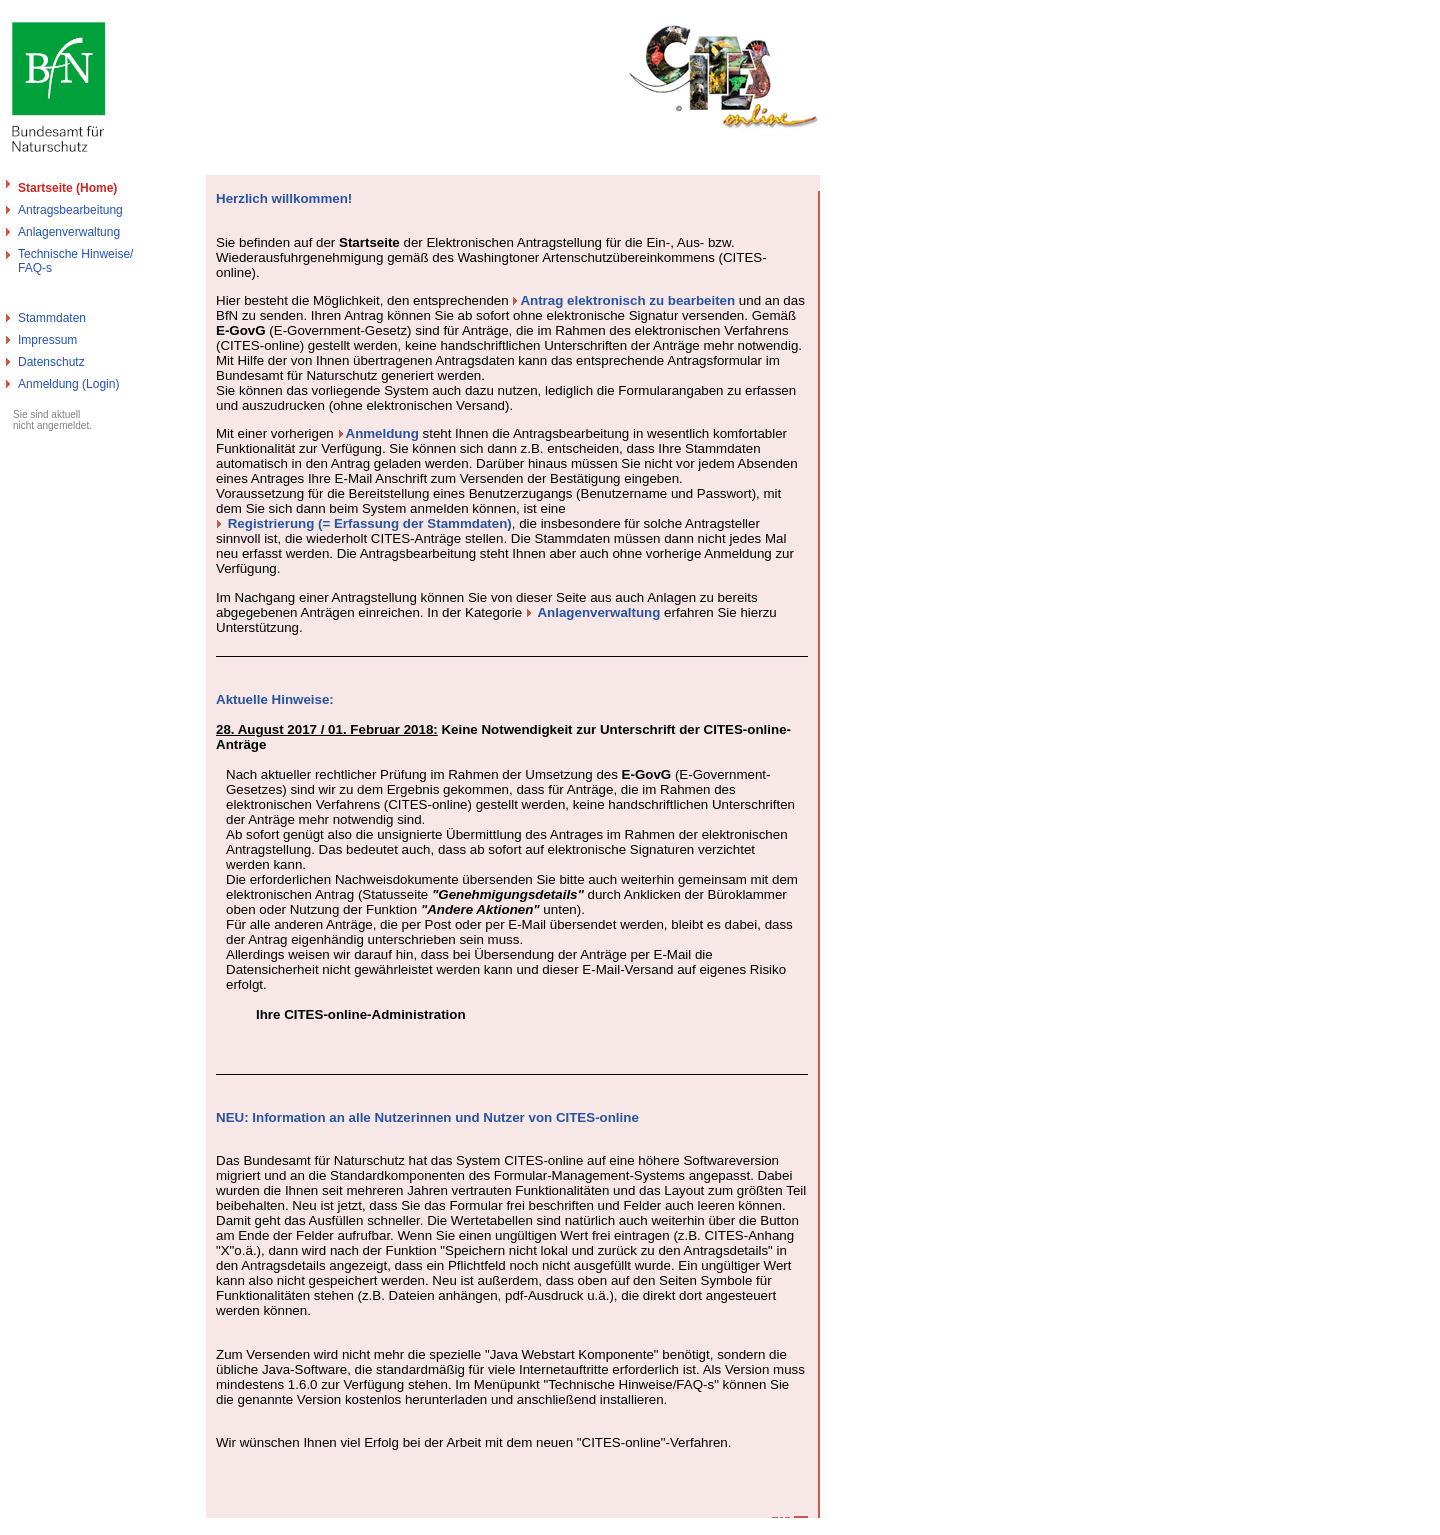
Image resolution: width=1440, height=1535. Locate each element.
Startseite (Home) (67, 188)
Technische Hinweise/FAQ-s (75, 261)
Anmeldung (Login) (68, 384)
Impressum (47, 340)
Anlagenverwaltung (69, 232)
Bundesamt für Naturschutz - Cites (92, 1527)
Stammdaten (52, 318)
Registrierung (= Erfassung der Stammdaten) (370, 523)
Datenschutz (51, 362)
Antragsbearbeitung (70, 210)
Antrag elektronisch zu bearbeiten (627, 300)
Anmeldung (382, 433)
